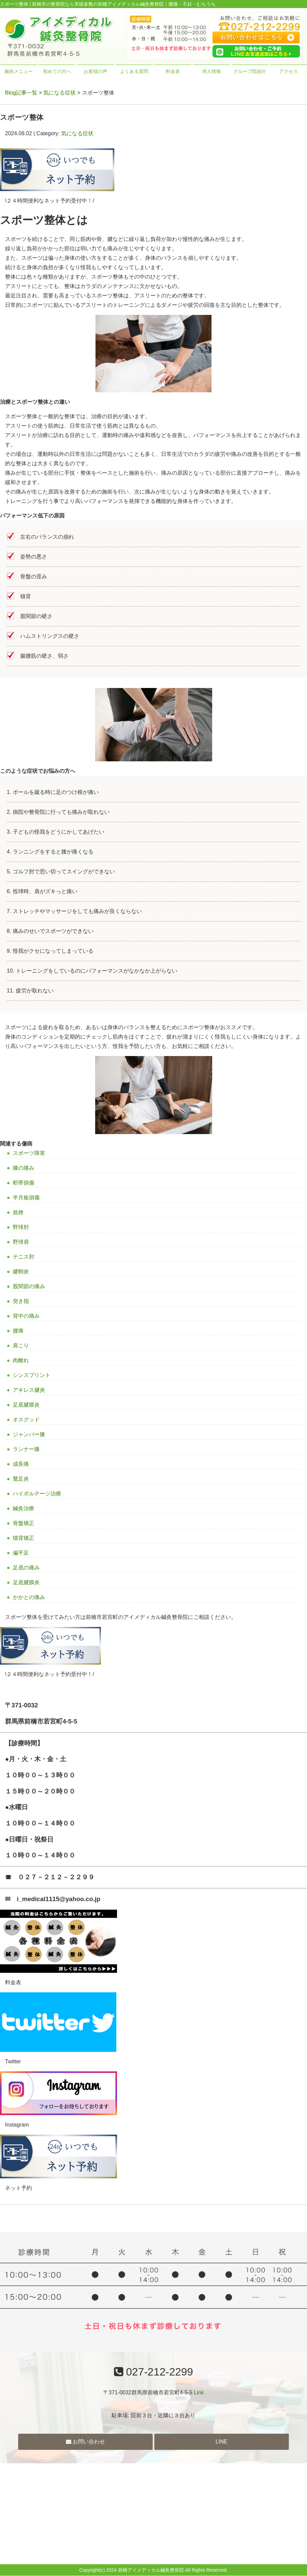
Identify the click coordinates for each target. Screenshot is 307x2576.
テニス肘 (23, 1257)
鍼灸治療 (23, 1508)
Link (199, 2392)
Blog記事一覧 (21, 93)
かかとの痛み (29, 1597)
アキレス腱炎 (29, 1390)
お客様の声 (95, 71)
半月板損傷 (26, 1197)
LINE (222, 2441)
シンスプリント (31, 1375)
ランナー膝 (26, 1449)
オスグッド (26, 1419)
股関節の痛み (29, 1286)
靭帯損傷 (23, 1183)
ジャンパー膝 (29, 1434)
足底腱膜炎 (26, 1405)
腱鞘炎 (21, 1271)
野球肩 (21, 1242)
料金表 (173, 71)
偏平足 (21, 1553)
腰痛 (18, 1331)
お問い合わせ (85, 2441)
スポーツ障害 (29, 1153)
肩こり (21, 1345)
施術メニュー (18, 71)
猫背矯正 (23, 1538)
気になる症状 (59, 93)
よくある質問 (134, 71)
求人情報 (211, 71)
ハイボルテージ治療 (37, 1493)
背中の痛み (26, 1316)
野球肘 (21, 1227)
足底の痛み (26, 1567)
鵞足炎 (21, 1479)
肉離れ (21, 1360)
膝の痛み (23, 1168)
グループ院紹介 (249, 71)
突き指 (21, 1301)
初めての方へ (57, 71)
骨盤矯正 (23, 1523)
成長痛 (21, 1464)
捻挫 (18, 1212)
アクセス (288, 71)
